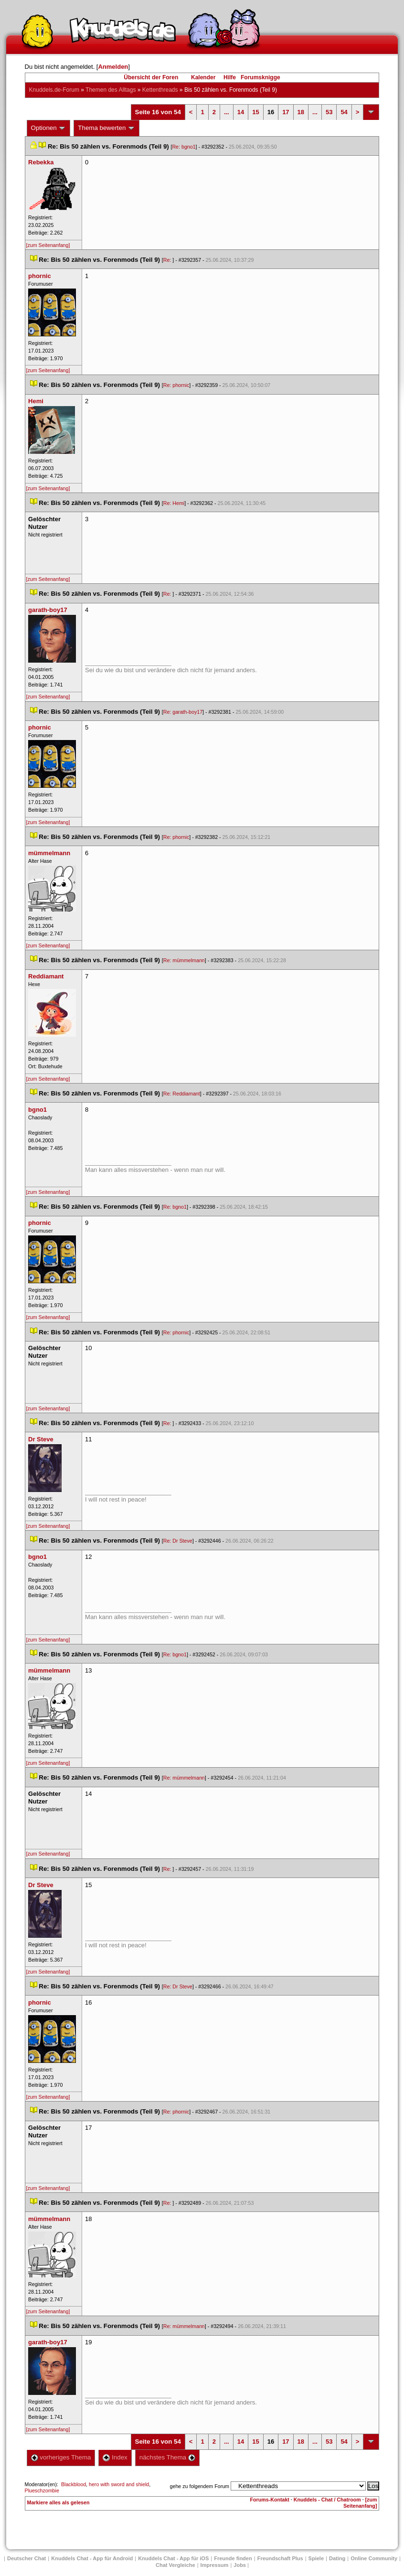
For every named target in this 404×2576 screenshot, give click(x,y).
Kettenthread (160, 89)
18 (301, 112)
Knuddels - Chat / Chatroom (327, 2499)
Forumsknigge (260, 77)
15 (255, 112)
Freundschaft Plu (280, 2558)
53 (329, 112)
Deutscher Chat (26, 2558)
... (226, 112)
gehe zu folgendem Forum (199, 2486)
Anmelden (113, 66)
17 (285, 112)
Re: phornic (176, 385)
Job (240, 2565)
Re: (168, 260)
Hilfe (229, 77)
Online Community (374, 2558)
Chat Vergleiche (175, 2565)
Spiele (316, 2558)
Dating (337, 2558)
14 (240, 112)
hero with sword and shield (119, 2484)
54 (343, 112)
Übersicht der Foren (151, 77)
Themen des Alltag (110, 89)
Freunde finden (233, 2558)
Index (115, 2457)
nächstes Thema (167, 2457)
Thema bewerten (106, 128)
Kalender (203, 77)
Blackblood (73, 2484)
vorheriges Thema (61, 2457)
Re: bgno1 (183, 147)
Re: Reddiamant (181, 1093)
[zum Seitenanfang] (48, 245)
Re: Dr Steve (177, 1541)
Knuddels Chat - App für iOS (173, 2558)
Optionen (48, 128)
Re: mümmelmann (184, 960)
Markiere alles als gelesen (58, 2502)
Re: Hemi (173, 503)
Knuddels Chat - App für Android (92, 2558)
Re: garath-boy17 (182, 712)
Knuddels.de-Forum (54, 89)
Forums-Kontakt (269, 2499)
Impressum (215, 2565)
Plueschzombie (42, 2490)
